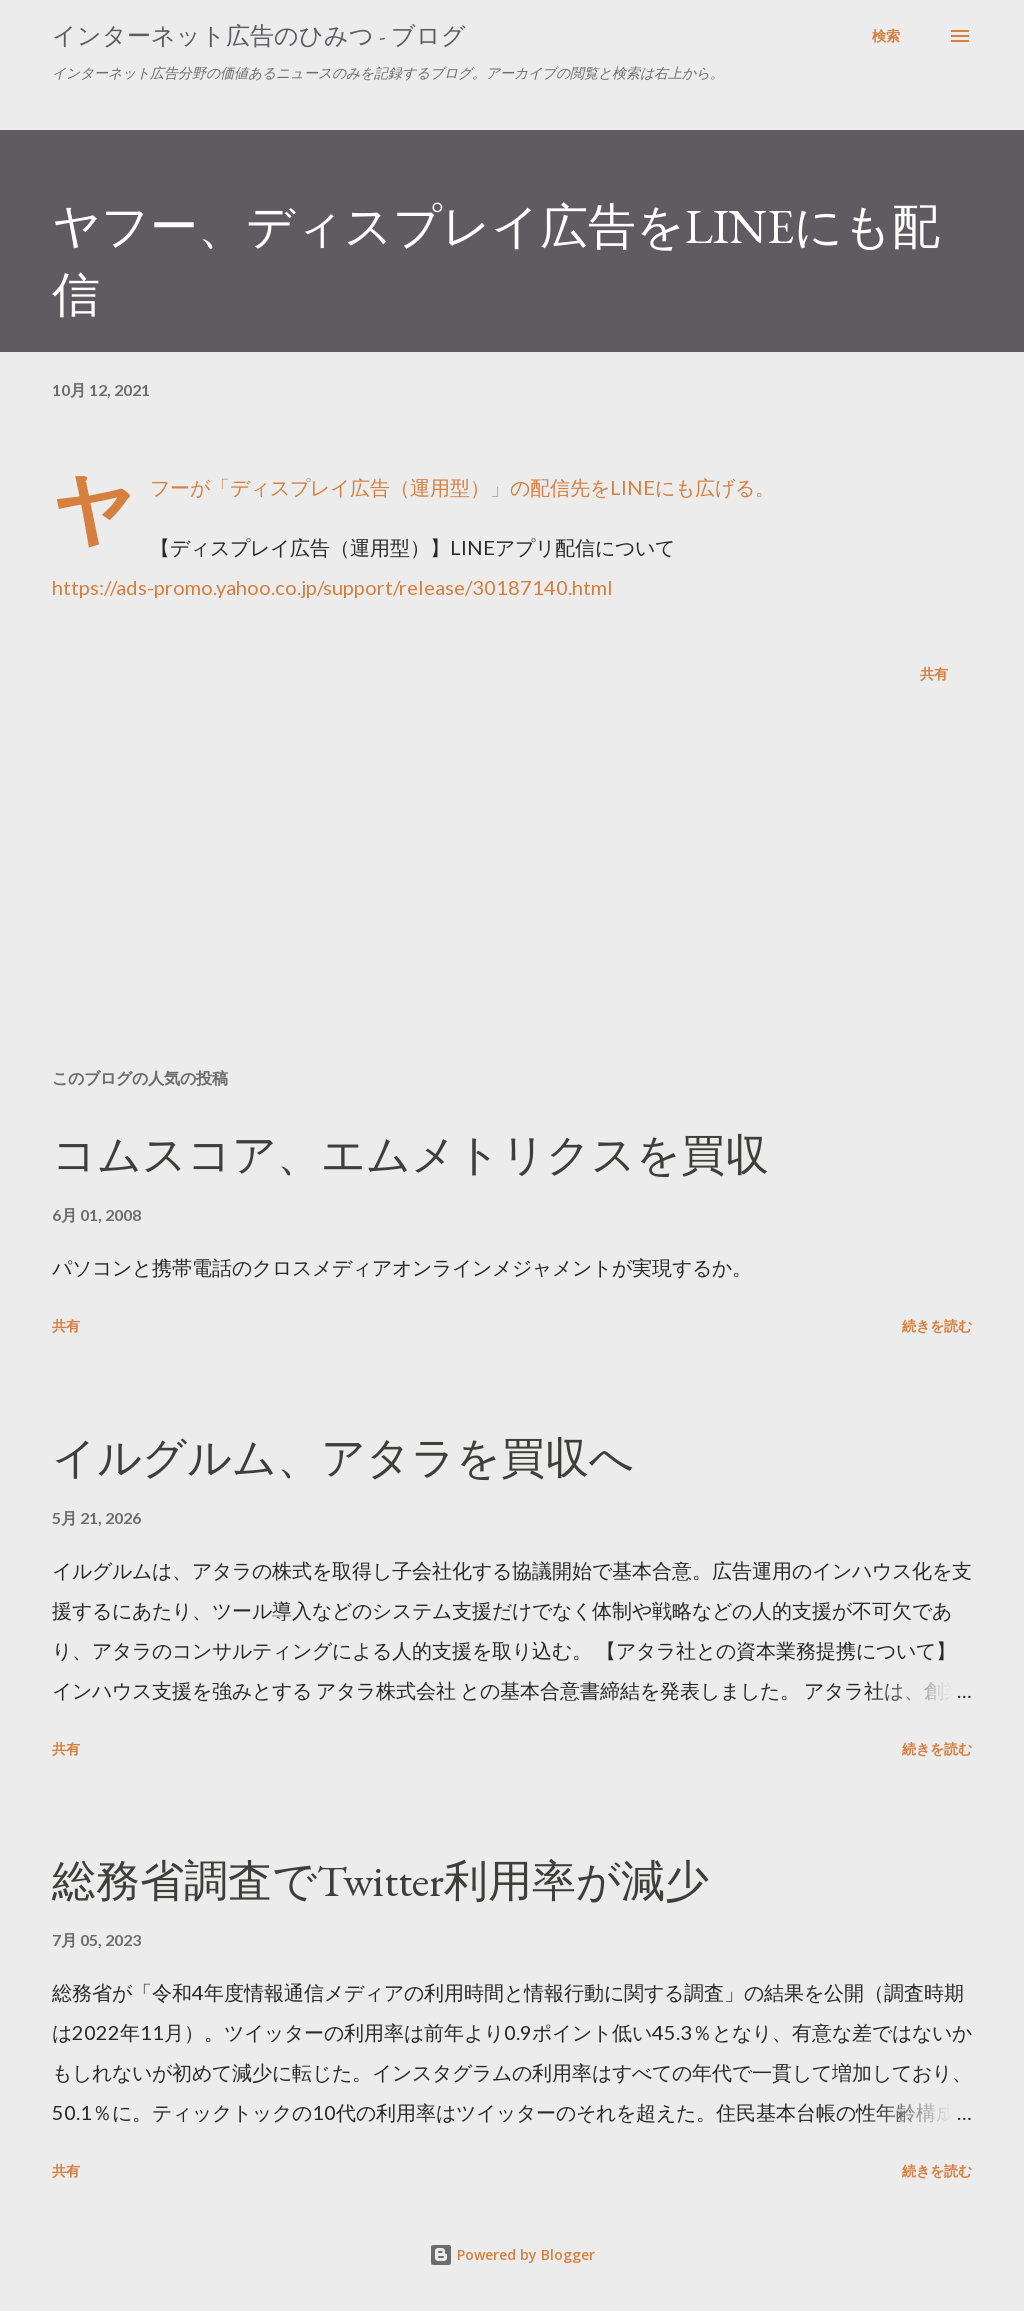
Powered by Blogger (512, 2254)
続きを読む (937, 1325)
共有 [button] (934, 673)
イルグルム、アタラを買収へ (343, 1457)
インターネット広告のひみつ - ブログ (259, 35)
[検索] (886, 36)
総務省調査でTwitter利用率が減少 (380, 1880)
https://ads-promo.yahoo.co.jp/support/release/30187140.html (332, 587)
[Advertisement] (512, 896)
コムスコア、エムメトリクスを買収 (410, 1154)
